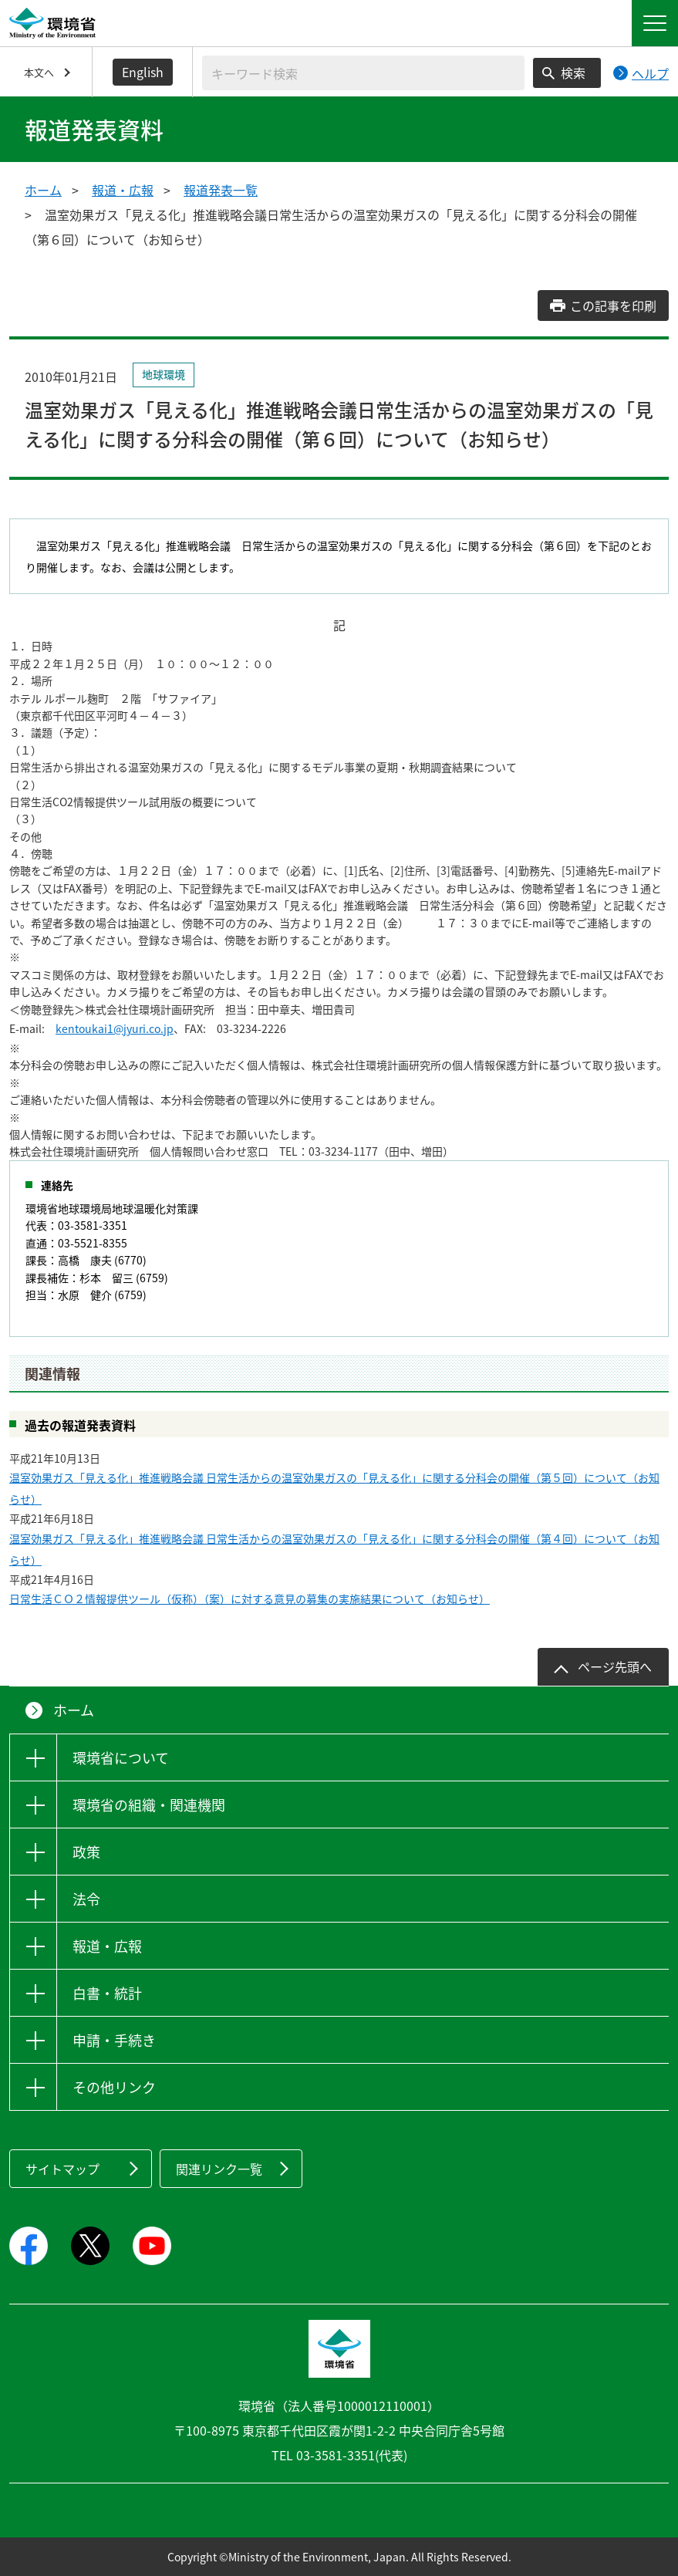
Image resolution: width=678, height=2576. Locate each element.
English (143, 71)
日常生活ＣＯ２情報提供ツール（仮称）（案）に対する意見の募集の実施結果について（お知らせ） (249, 1598)
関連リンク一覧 (219, 2168)
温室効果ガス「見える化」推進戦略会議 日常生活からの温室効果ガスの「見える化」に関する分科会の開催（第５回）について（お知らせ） (334, 1488)
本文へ (39, 72)
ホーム (43, 190)
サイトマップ (62, 2168)
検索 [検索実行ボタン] (573, 72)
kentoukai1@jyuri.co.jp (115, 1028)
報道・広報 (122, 190)
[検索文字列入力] (363, 73)
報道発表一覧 (221, 190)
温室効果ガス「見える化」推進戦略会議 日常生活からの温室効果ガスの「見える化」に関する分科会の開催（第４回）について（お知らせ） (334, 1549)
